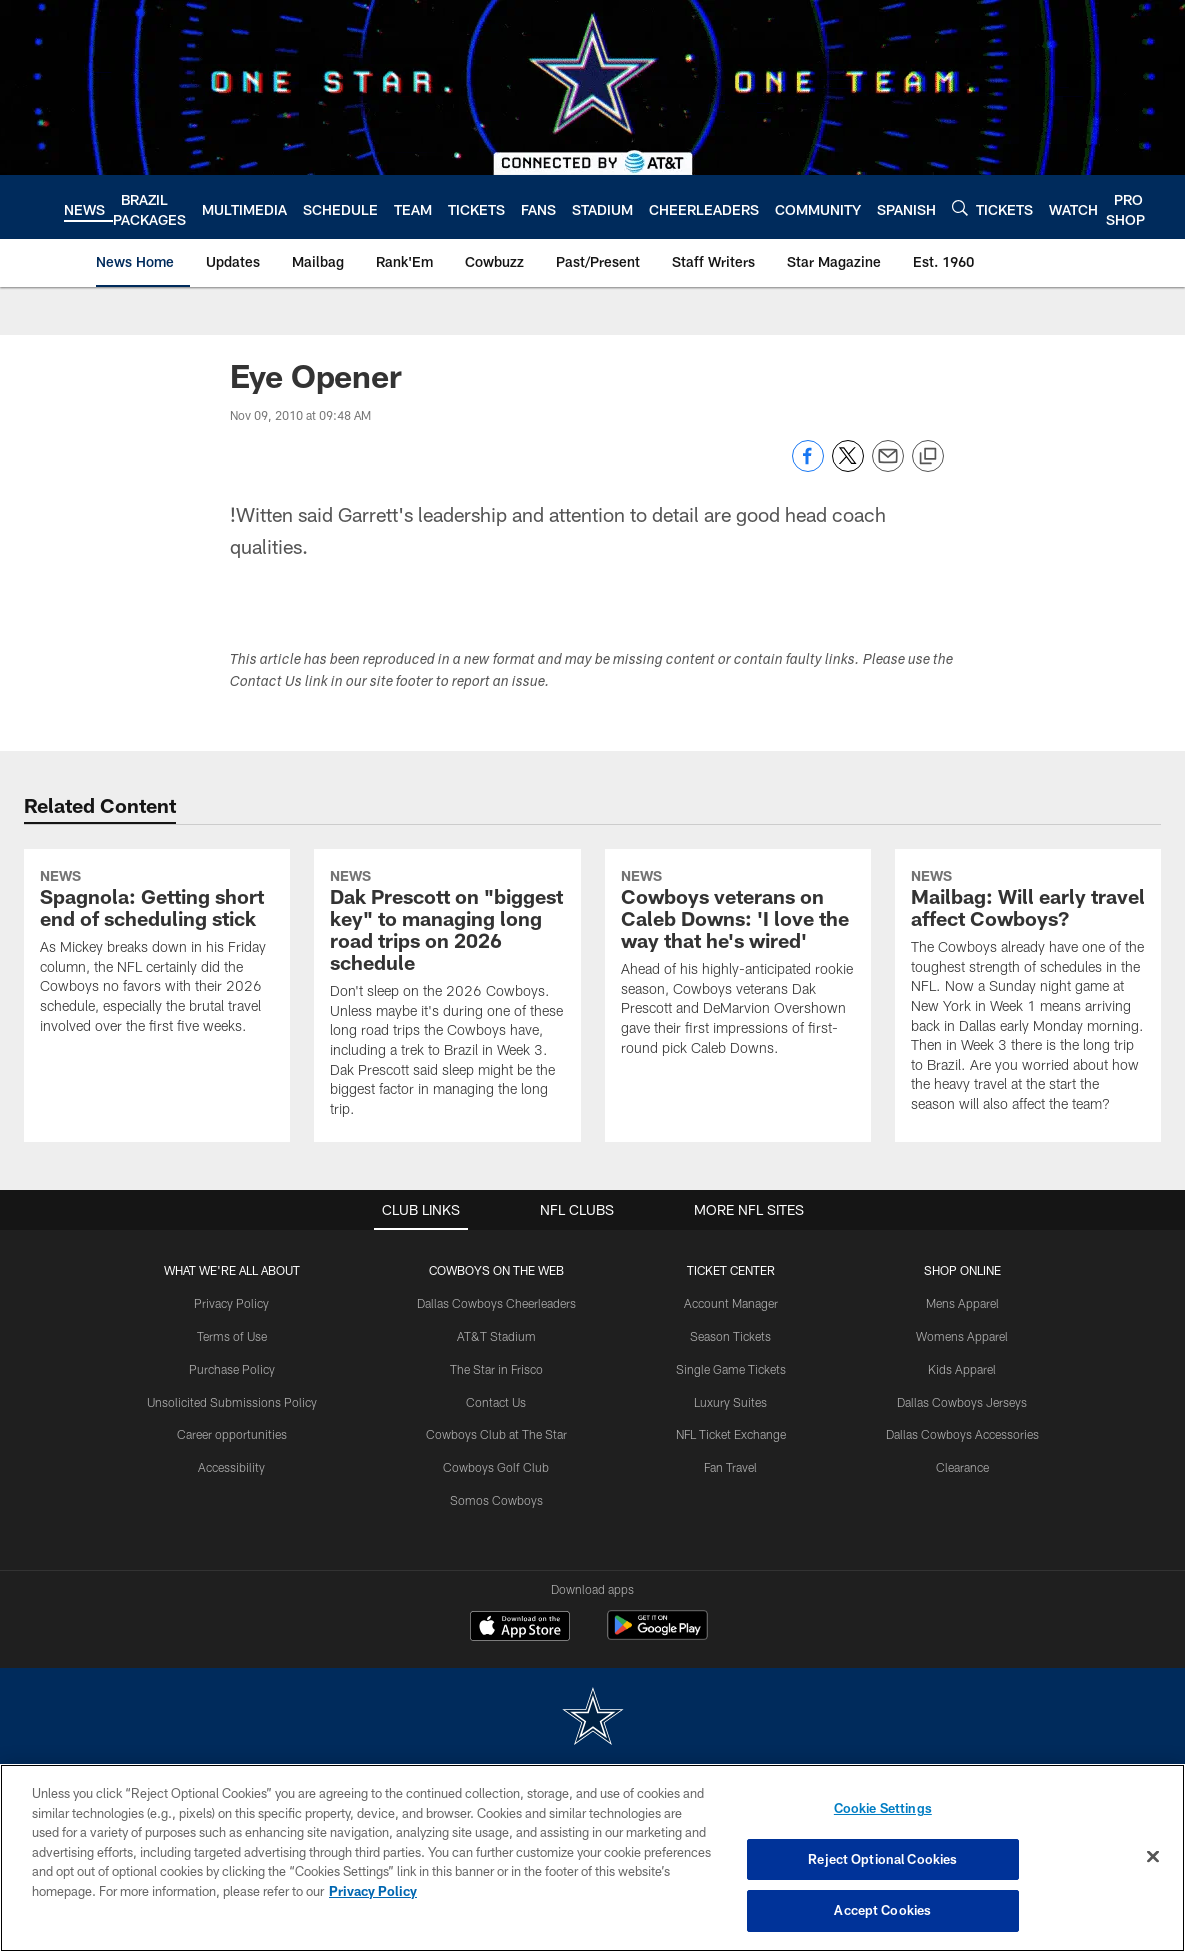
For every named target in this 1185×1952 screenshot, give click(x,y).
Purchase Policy (232, 1369)
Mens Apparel (962, 1303)
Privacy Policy (231, 1303)
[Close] (1153, 1857)
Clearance (962, 1467)
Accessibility (231, 1467)
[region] (592, 1858)
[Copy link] (928, 457)
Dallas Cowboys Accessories (962, 1434)
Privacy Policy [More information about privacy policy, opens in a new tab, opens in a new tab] (373, 1891)
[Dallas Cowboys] (593, 1718)
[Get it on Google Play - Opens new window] (657, 1635)
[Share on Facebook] (808, 466)
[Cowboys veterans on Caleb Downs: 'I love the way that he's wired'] (738, 965)
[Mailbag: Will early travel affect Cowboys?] (1028, 993)
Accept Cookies (882, 1910)
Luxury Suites (730, 1402)
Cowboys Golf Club (496, 1467)
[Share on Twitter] (848, 466)
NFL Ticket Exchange (731, 1434)
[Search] (960, 207)
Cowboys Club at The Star (496, 1434)
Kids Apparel (962, 1369)
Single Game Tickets (731, 1369)
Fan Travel (730, 1467)
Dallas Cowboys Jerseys (962, 1402)
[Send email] (888, 466)
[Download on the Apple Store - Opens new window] (520, 1628)
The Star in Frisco (496, 1369)
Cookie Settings (883, 1808)
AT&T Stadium (496, 1336)
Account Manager (731, 1303)
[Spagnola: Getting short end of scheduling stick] (157, 954)
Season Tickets (730, 1336)
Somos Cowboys (496, 1500)
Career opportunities (232, 1434)
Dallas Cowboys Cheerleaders (496, 1303)
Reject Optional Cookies (882, 1859)
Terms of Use (232, 1336)
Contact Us (496, 1402)
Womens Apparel (962, 1336)
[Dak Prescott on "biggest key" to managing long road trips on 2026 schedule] (447, 996)
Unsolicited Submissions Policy (232, 1402)
